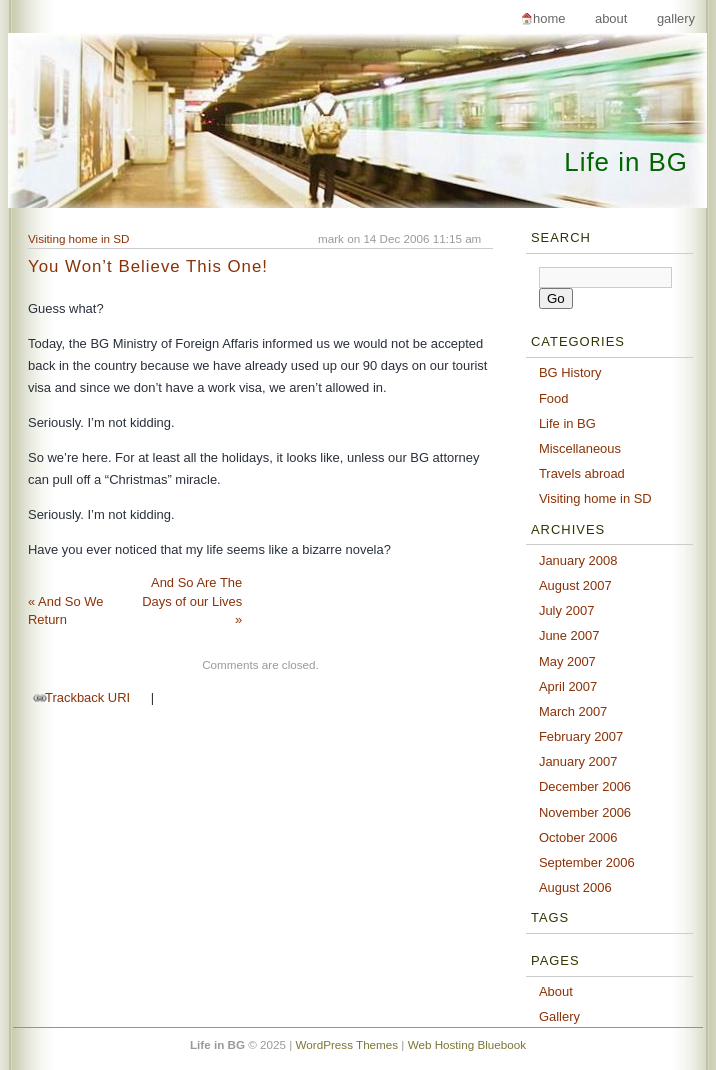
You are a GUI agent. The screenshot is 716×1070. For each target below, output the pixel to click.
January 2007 (578, 761)
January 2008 (578, 560)
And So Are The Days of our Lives (192, 601)
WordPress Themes (347, 1044)
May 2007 (567, 661)
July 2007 (566, 610)
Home (549, 18)
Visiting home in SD (79, 238)
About (611, 18)
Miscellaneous (580, 448)
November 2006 (585, 812)
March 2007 (573, 711)
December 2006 (585, 786)
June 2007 (569, 635)
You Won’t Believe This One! (148, 266)
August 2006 (575, 887)
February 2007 (581, 736)
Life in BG (626, 162)
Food (554, 398)
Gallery (676, 18)
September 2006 (587, 862)
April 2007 (568, 686)
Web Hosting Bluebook (467, 1044)
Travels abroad (582, 473)
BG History (570, 372)
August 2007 (575, 585)
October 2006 (578, 837)
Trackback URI (87, 697)
